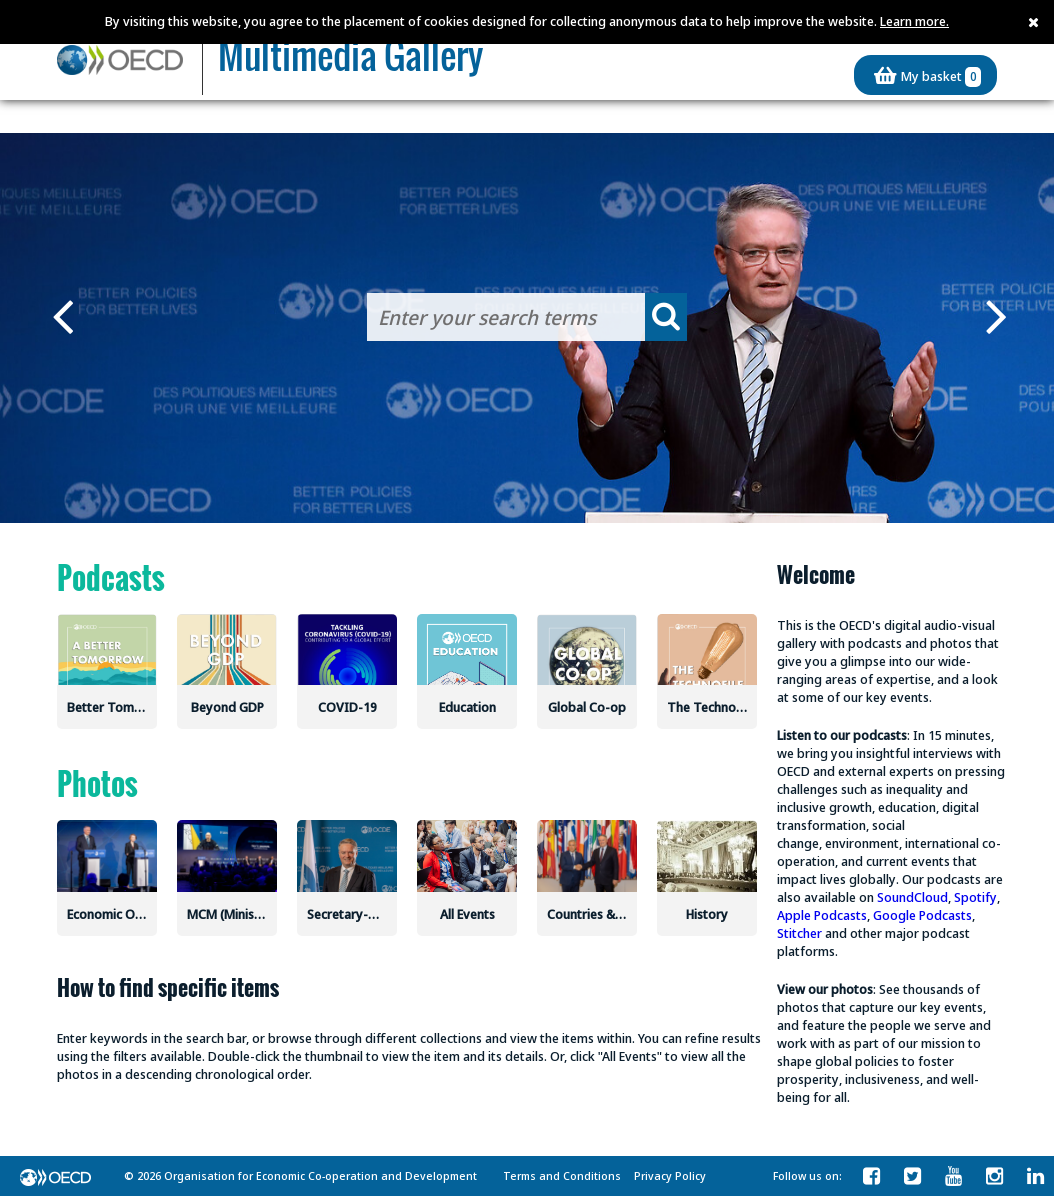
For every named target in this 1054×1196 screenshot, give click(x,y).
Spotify (975, 897)
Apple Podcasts (822, 915)
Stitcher (799, 933)
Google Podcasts (922, 915)
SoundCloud (912, 897)
